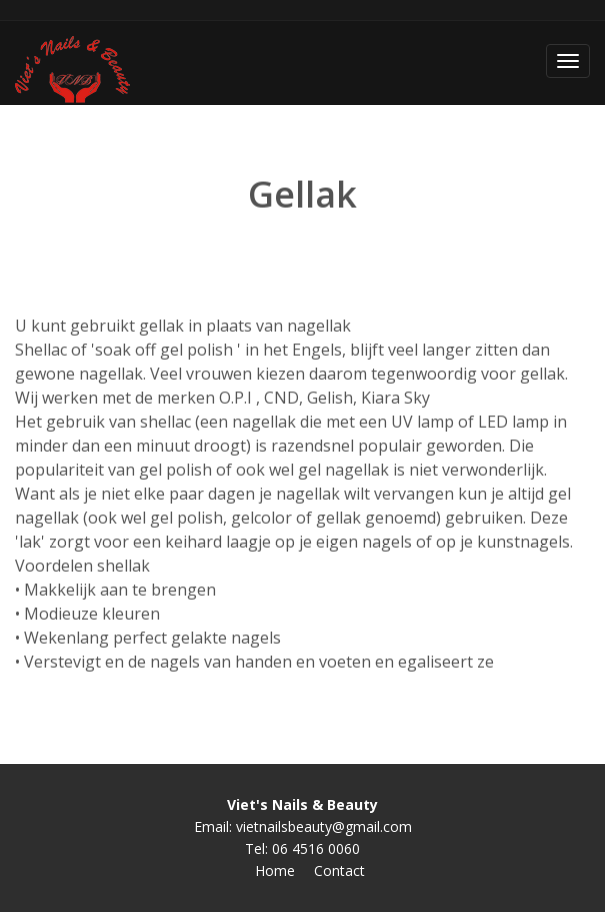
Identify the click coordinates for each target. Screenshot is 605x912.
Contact (339, 870)
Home (275, 870)
